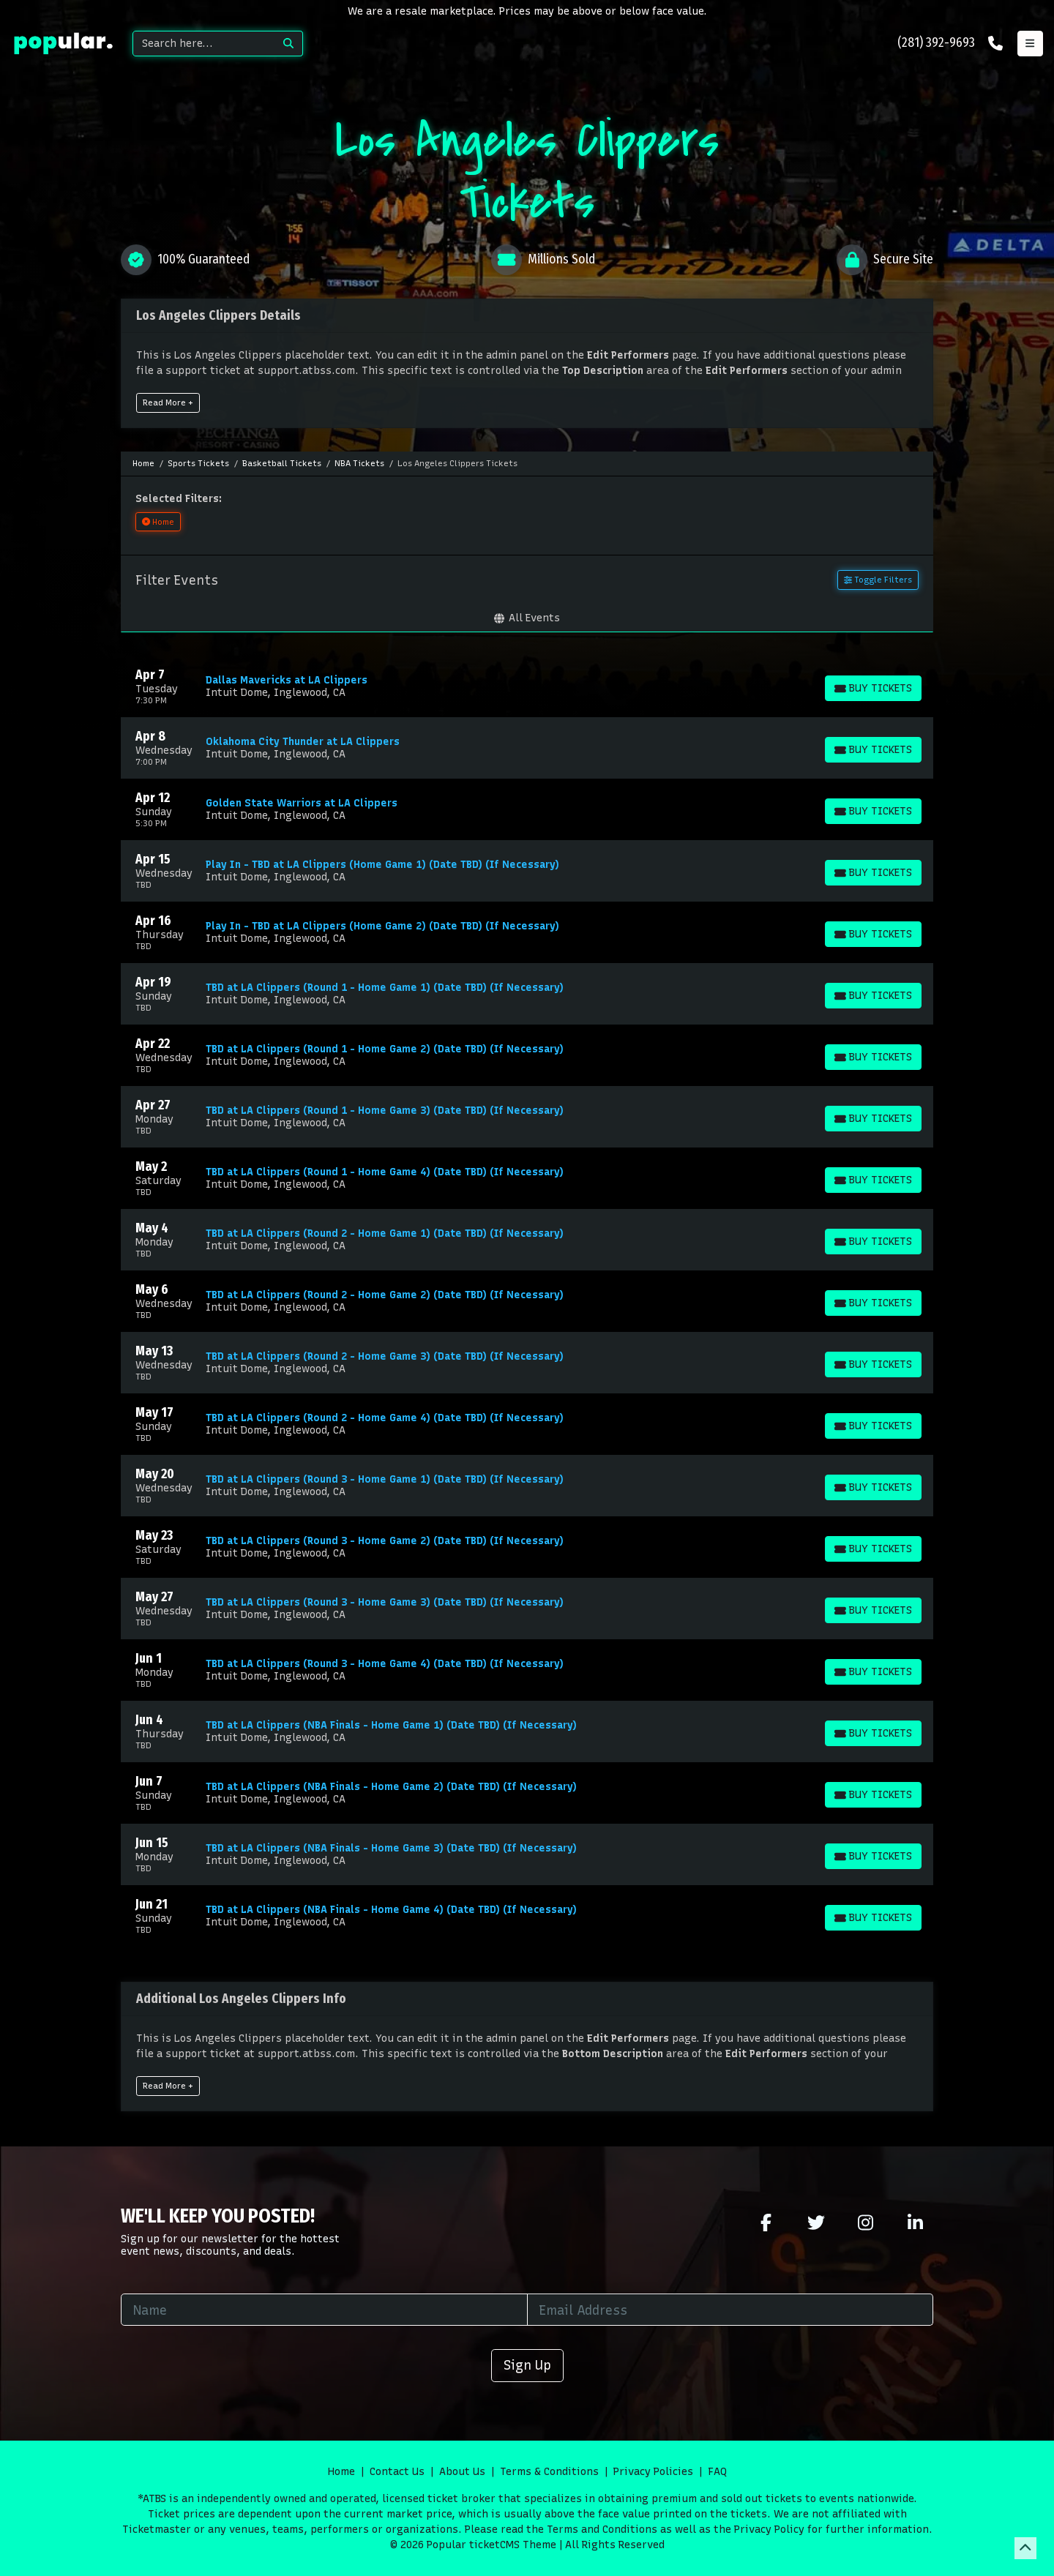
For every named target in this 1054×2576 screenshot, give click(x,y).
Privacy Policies (653, 2471)
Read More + (168, 402)
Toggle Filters (878, 579)
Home (341, 2471)
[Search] (203, 43)
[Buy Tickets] (873, 688)
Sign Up (527, 2365)
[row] (527, 686)
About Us (462, 2471)
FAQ (717, 2471)
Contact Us (397, 2471)
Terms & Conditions (549, 2471)
